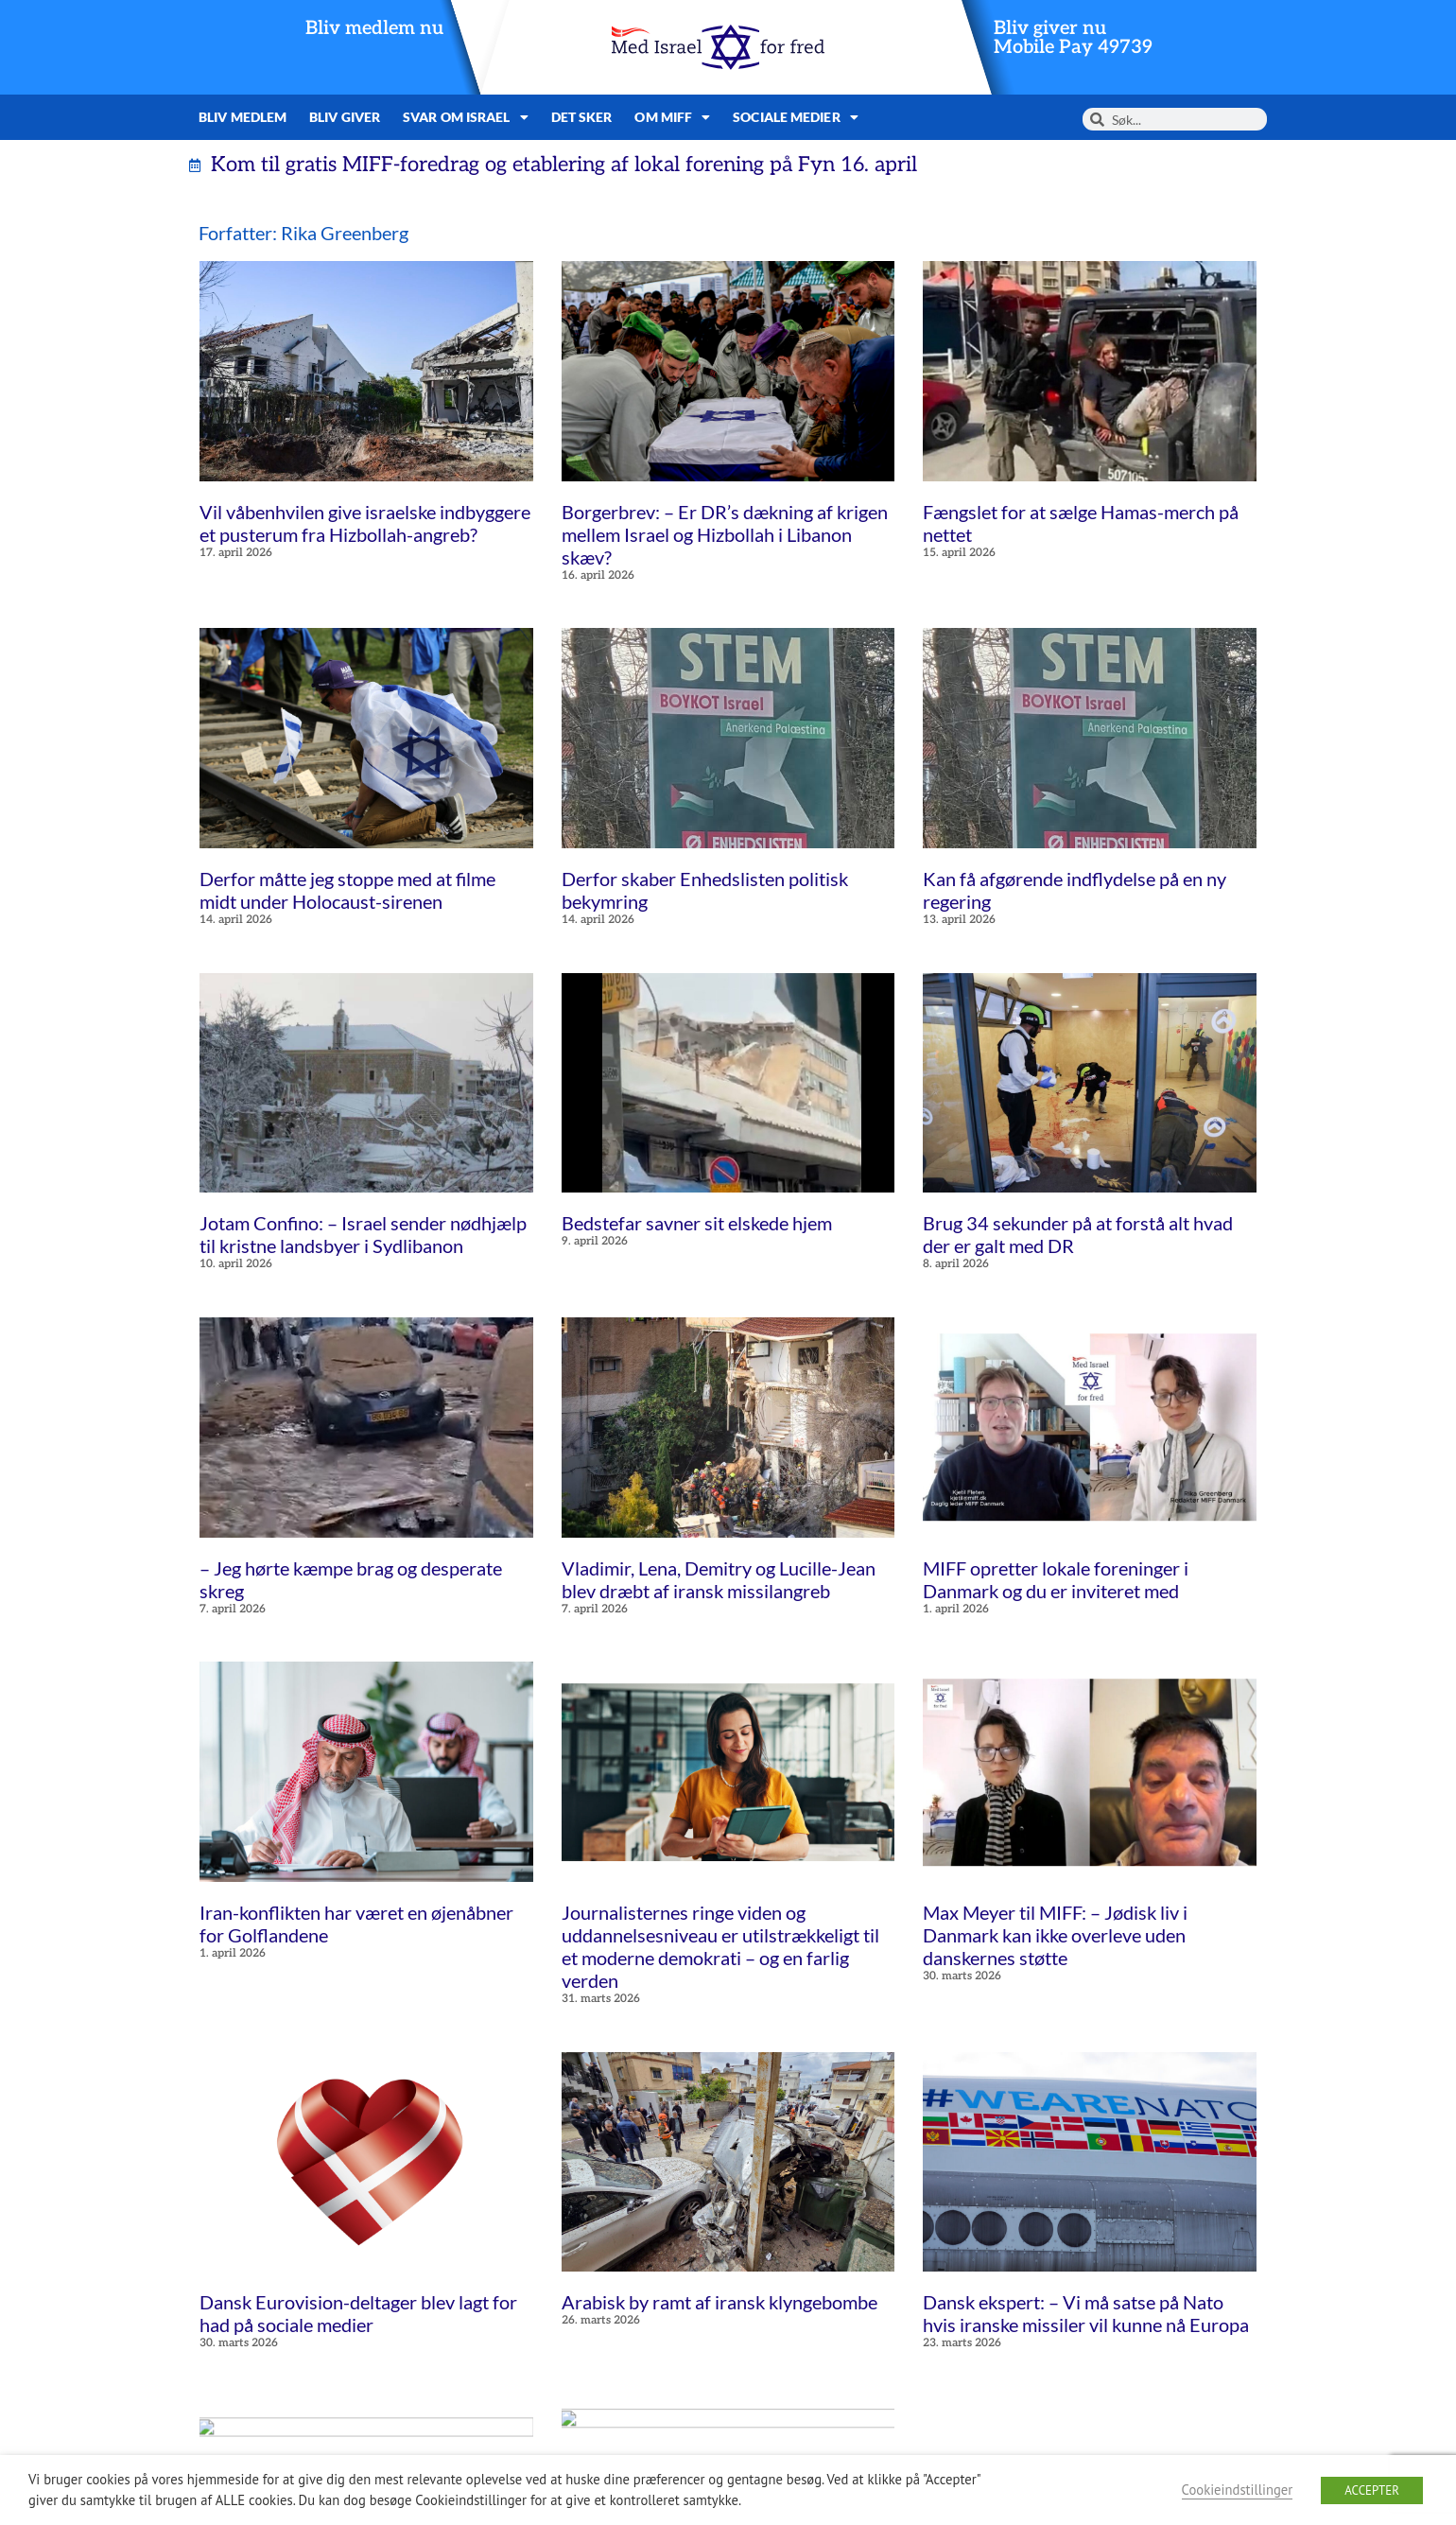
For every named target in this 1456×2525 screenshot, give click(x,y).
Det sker (582, 117)
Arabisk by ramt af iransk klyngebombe (719, 2301)
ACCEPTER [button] (1371, 2490)
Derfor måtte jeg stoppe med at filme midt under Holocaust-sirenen (347, 890)
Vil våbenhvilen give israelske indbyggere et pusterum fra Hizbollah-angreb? (364, 523)
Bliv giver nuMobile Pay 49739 (1073, 38)
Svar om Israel (466, 117)
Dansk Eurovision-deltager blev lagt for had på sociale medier (358, 2313)
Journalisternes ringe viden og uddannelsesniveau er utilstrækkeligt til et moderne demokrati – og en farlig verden (720, 1946)
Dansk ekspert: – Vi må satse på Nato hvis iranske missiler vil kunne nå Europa (1086, 2313)
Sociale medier (795, 117)
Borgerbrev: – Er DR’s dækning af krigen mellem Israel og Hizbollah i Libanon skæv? (725, 534)
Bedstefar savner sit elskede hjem (697, 1222)
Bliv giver (344, 117)
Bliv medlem (242, 117)
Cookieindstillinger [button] (1237, 2490)
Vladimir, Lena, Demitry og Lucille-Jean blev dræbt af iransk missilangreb (718, 1579)
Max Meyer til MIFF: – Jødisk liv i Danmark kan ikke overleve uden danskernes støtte (1055, 1935)
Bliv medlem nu (374, 28)
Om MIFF (672, 117)
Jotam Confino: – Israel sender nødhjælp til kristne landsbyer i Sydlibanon (363, 1234)
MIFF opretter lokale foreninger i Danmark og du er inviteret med (1055, 1579)
